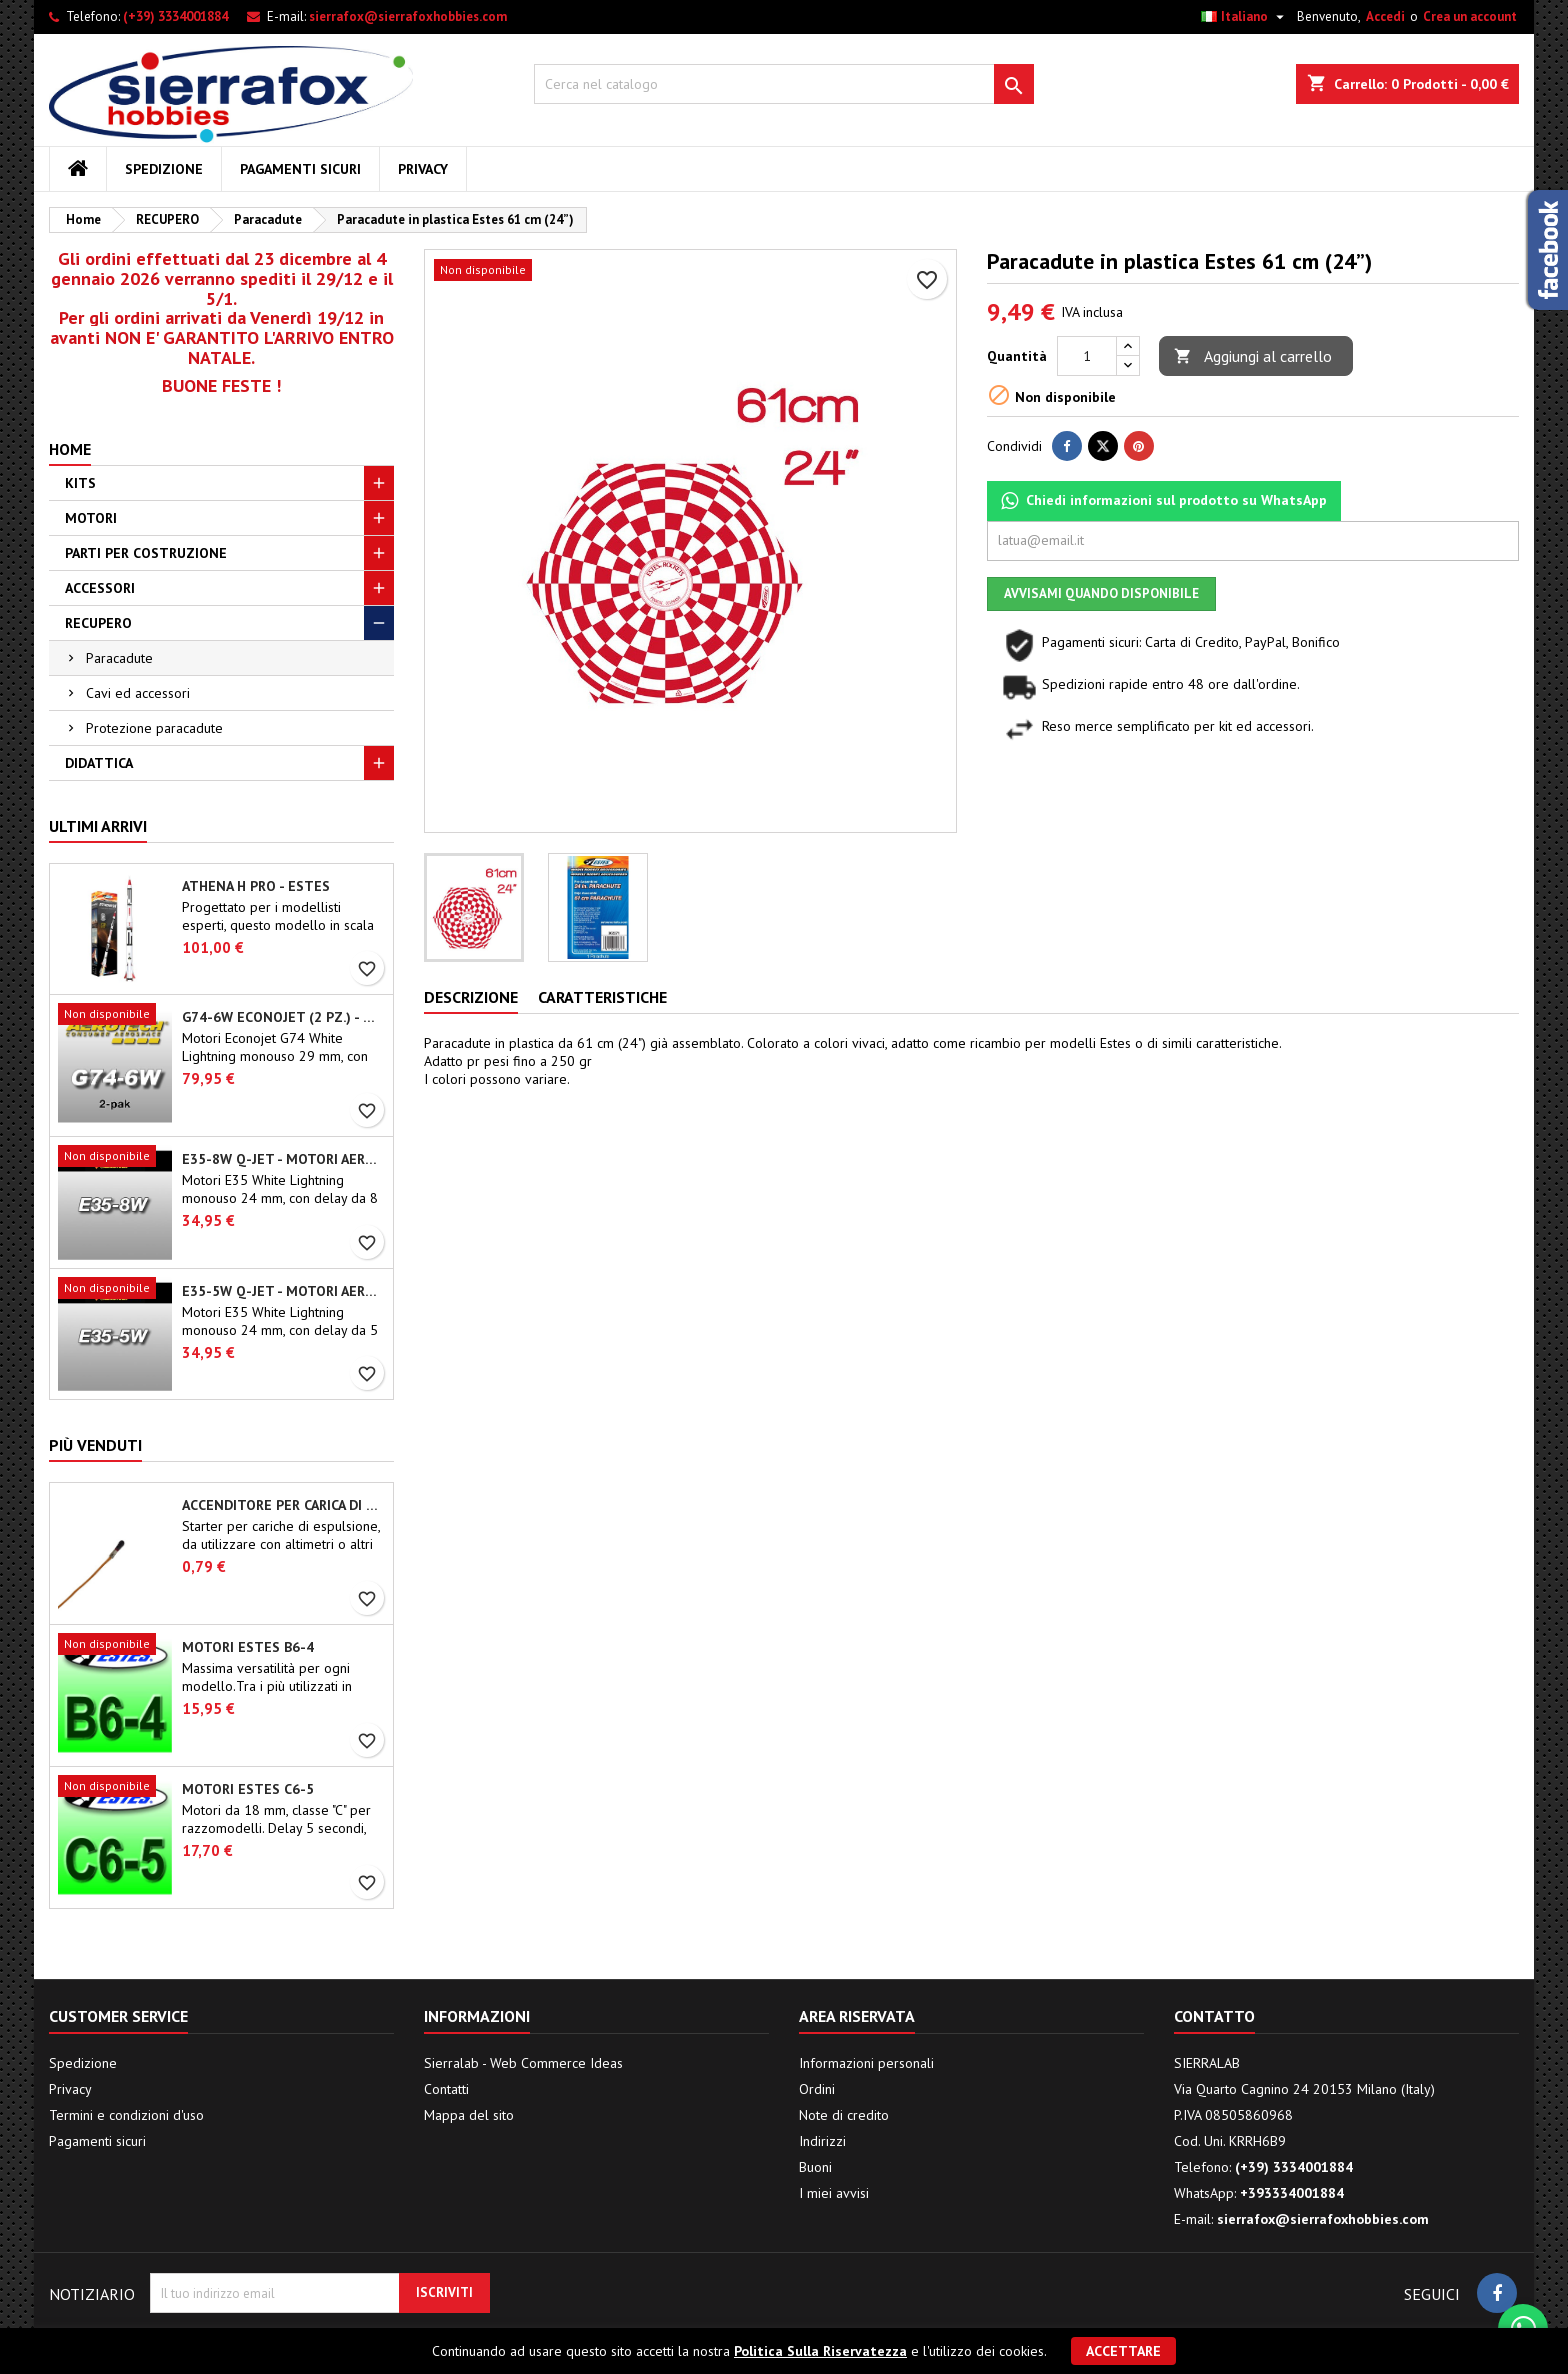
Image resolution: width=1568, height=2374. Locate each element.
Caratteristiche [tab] (602, 997)
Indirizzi (822, 2141)
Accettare (1123, 2351)
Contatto (1214, 2016)
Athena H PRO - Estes (256, 886)
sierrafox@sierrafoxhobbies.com (408, 16)
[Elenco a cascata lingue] (1245, 17)
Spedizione (164, 169)
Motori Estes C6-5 (248, 1789)
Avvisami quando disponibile (1101, 593)
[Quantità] (1087, 356)
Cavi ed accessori (138, 693)
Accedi (1385, 16)
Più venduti (95, 1445)
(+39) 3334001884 (175, 16)
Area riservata (857, 2016)
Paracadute (119, 658)
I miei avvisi (834, 2193)
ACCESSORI (100, 588)
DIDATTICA (99, 763)
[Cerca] (784, 84)
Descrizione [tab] (471, 997)
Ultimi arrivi (98, 826)
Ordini (817, 2089)
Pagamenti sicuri (300, 169)
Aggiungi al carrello (1253, 356)
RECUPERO (98, 623)
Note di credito (844, 2115)
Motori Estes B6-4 (248, 1647)
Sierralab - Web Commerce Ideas (523, 2063)
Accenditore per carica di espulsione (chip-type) (283, 1505)
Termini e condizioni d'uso (126, 2115)
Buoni (815, 2167)
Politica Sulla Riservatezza (820, 2351)
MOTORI (91, 518)
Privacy (423, 169)
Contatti (446, 2089)
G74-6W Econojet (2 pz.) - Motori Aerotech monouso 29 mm (283, 1017)
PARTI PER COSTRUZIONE (146, 553)
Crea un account (1470, 16)
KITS (80, 483)
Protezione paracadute (154, 728)
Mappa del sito (469, 2115)
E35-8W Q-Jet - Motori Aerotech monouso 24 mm (283, 1159)
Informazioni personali (866, 2063)
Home (70, 449)
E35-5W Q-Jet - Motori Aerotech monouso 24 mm (283, 1291)
